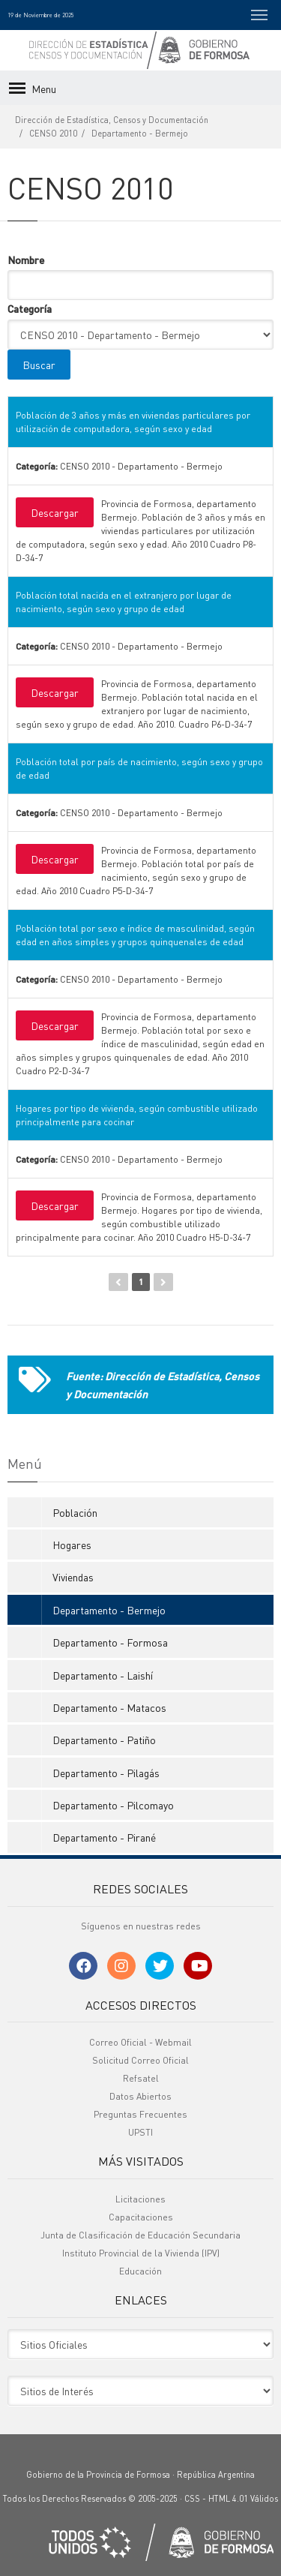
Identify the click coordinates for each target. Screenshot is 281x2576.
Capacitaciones (141, 2217)
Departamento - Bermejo (139, 133)
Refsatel (141, 2078)
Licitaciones (140, 2199)
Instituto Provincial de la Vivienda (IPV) (141, 2253)
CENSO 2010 (53, 133)
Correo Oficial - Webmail (140, 2042)
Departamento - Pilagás (106, 1772)
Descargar (55, 512)
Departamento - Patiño (104, 1739)
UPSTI (140, 2132)
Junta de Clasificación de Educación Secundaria (140, 2235)
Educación (140, 2271)
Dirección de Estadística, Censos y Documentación (111, 120)
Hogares (71, 1544)
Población (74, 1512)
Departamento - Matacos (109, 1707)
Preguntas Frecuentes (140, 2114)
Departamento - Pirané (104, 1837)
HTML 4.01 (228, 2498)
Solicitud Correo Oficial (140, 2060)
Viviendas (73, 1577)
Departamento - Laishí (102, 1675)
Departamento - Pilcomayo (113, 1805)
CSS (192, 2498)
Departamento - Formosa (110, 1642)
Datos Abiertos (140, 2096)
